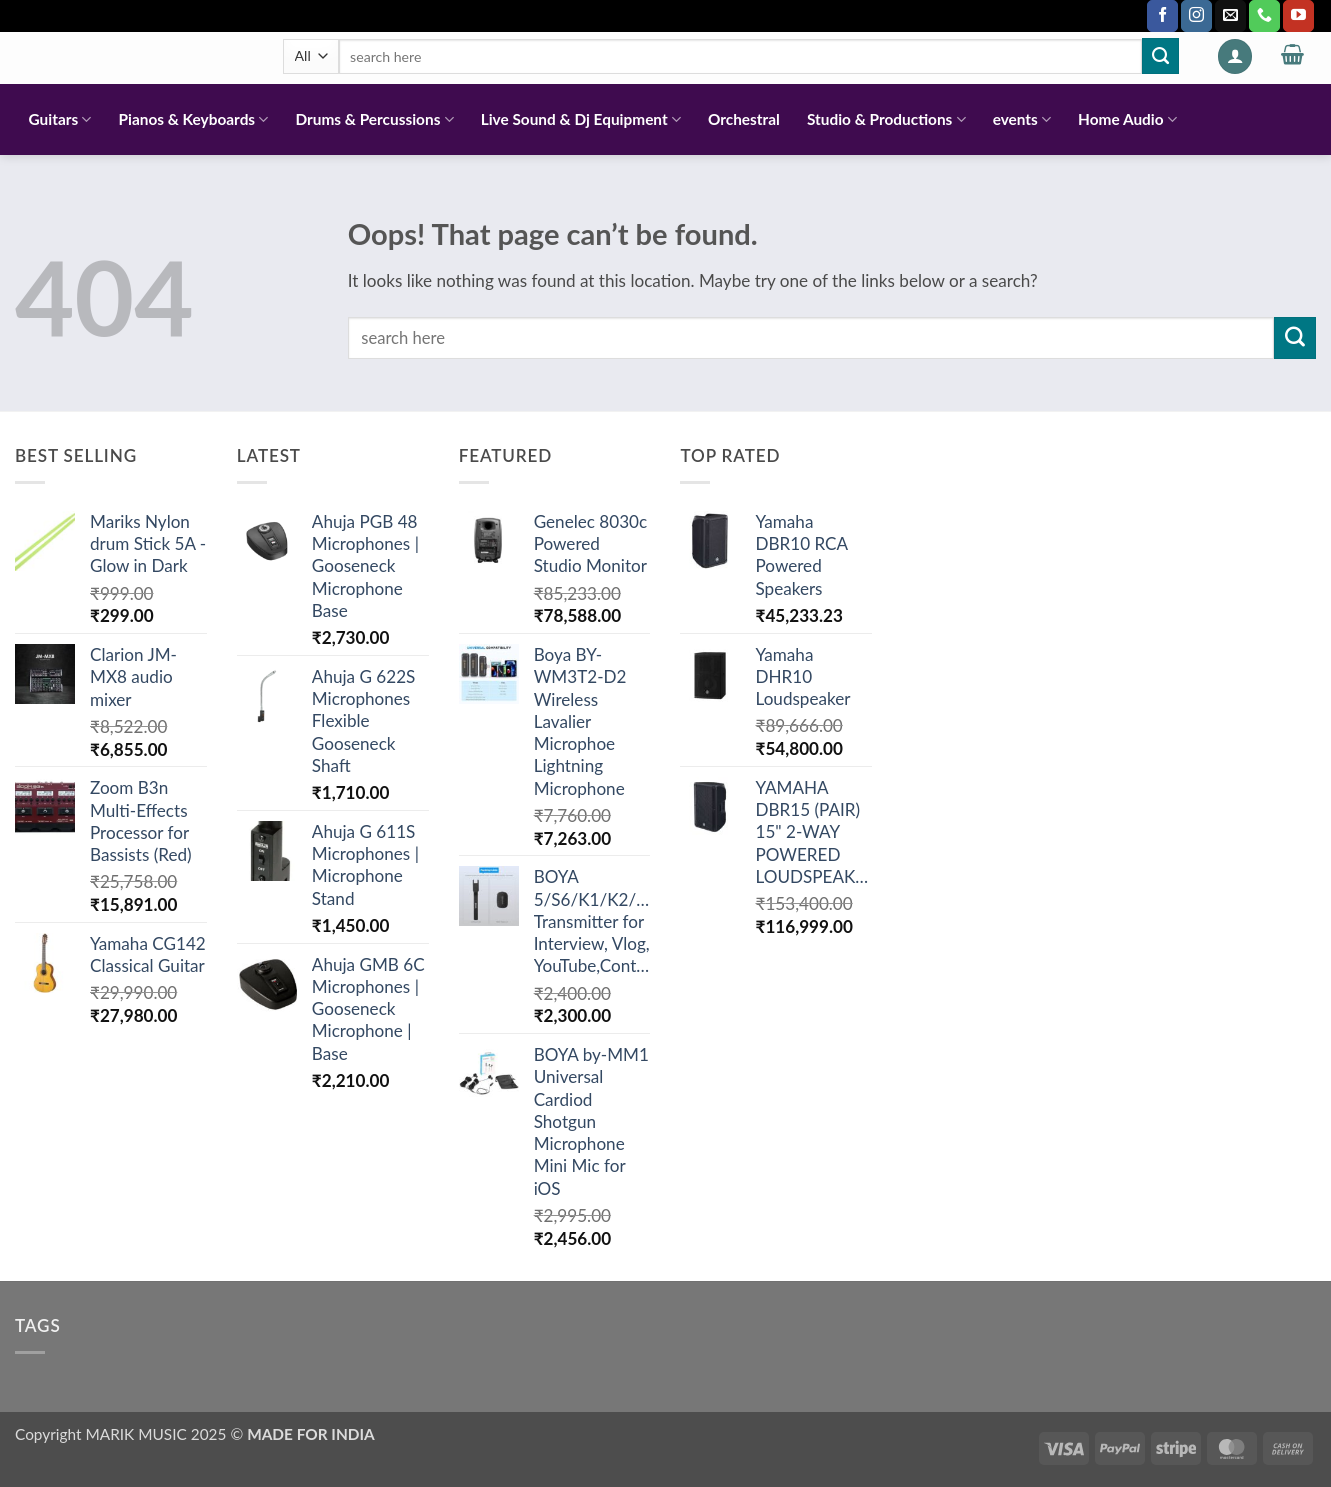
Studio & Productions (886, 119)
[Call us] (1264, 16)
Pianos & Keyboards (194, 119)
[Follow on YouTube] (1298, 16)
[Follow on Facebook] (1162, 16)
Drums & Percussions (374, 119)
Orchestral (744, 119)
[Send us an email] (1230, 16)
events (1022, 119)
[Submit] (1160, 56)
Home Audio (1127, 119)
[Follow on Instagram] (1196, 16)
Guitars (60, 119)
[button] (1235, 56)
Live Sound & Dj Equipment (581, 119)
